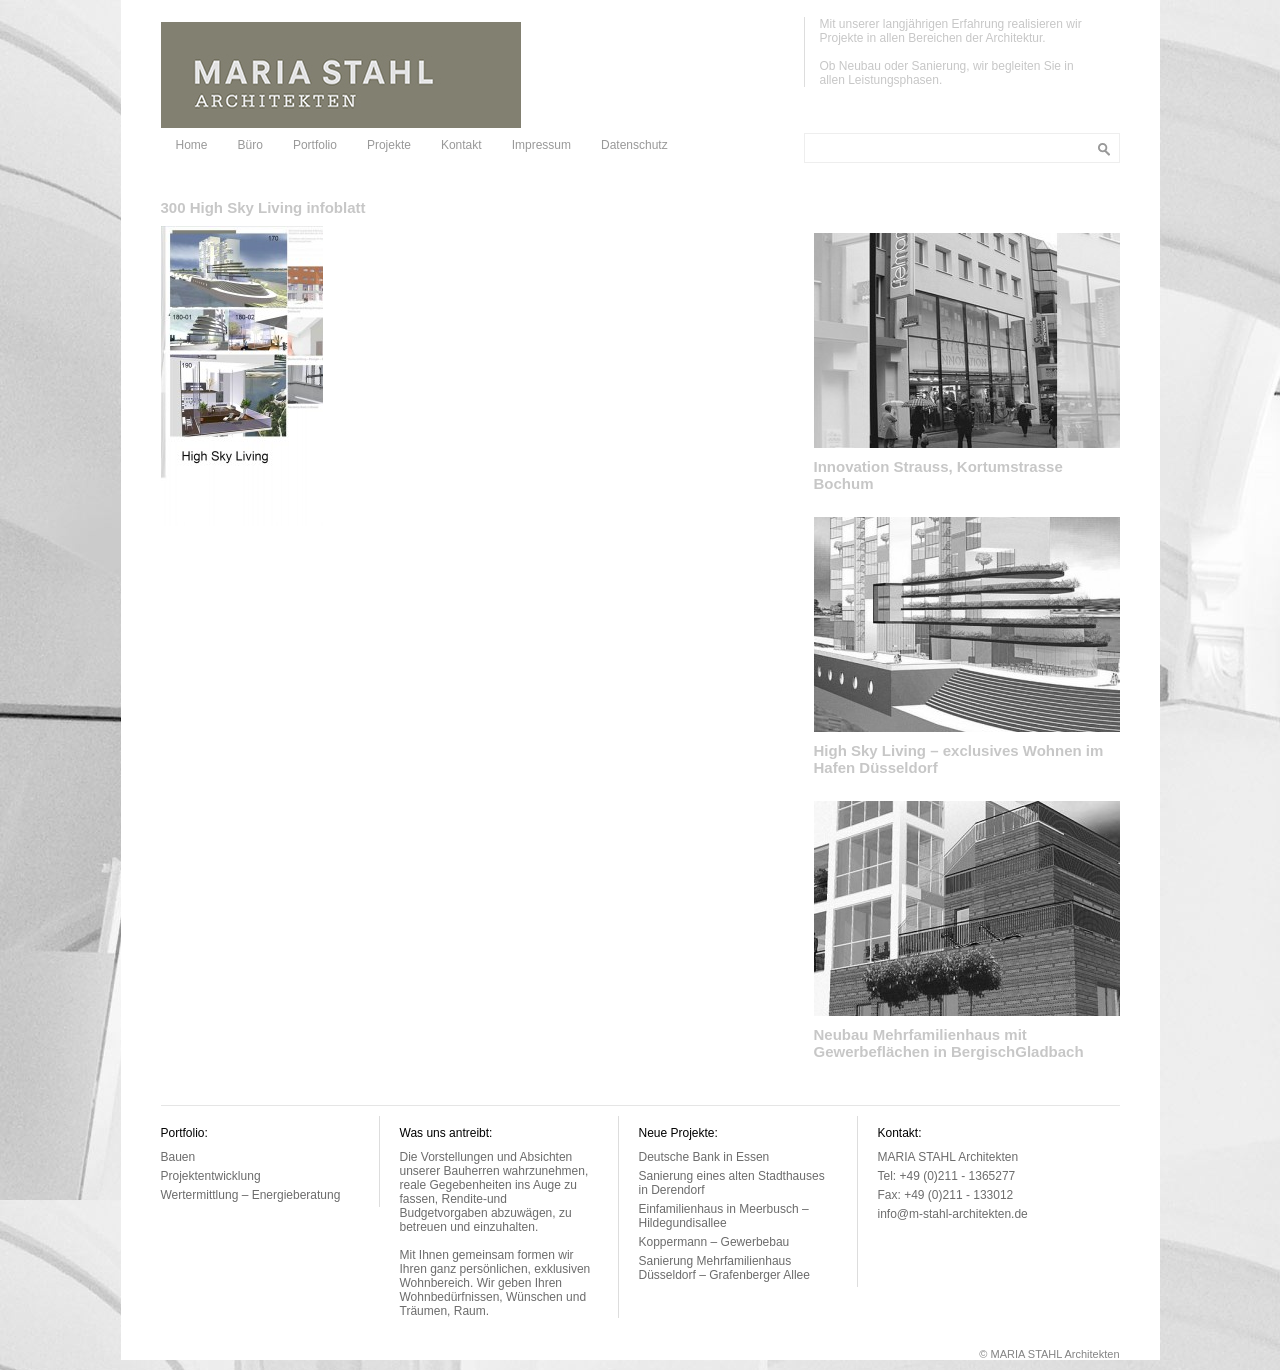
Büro (250, 145)
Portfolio (315, 145)
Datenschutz (634, 145)
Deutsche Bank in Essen (704, 1157)
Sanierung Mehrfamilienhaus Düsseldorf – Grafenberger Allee (724, 1268)
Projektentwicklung (211, 1176)
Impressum (541, 145)
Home (192, 145)
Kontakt (461, 145)
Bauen (178, 1157)
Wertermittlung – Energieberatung (251, 1195)
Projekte (389, 145)
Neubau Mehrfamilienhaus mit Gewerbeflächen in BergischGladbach (949, 1043)
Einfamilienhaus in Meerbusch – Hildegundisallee (724, 1216)
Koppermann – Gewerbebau (714, 1242)
